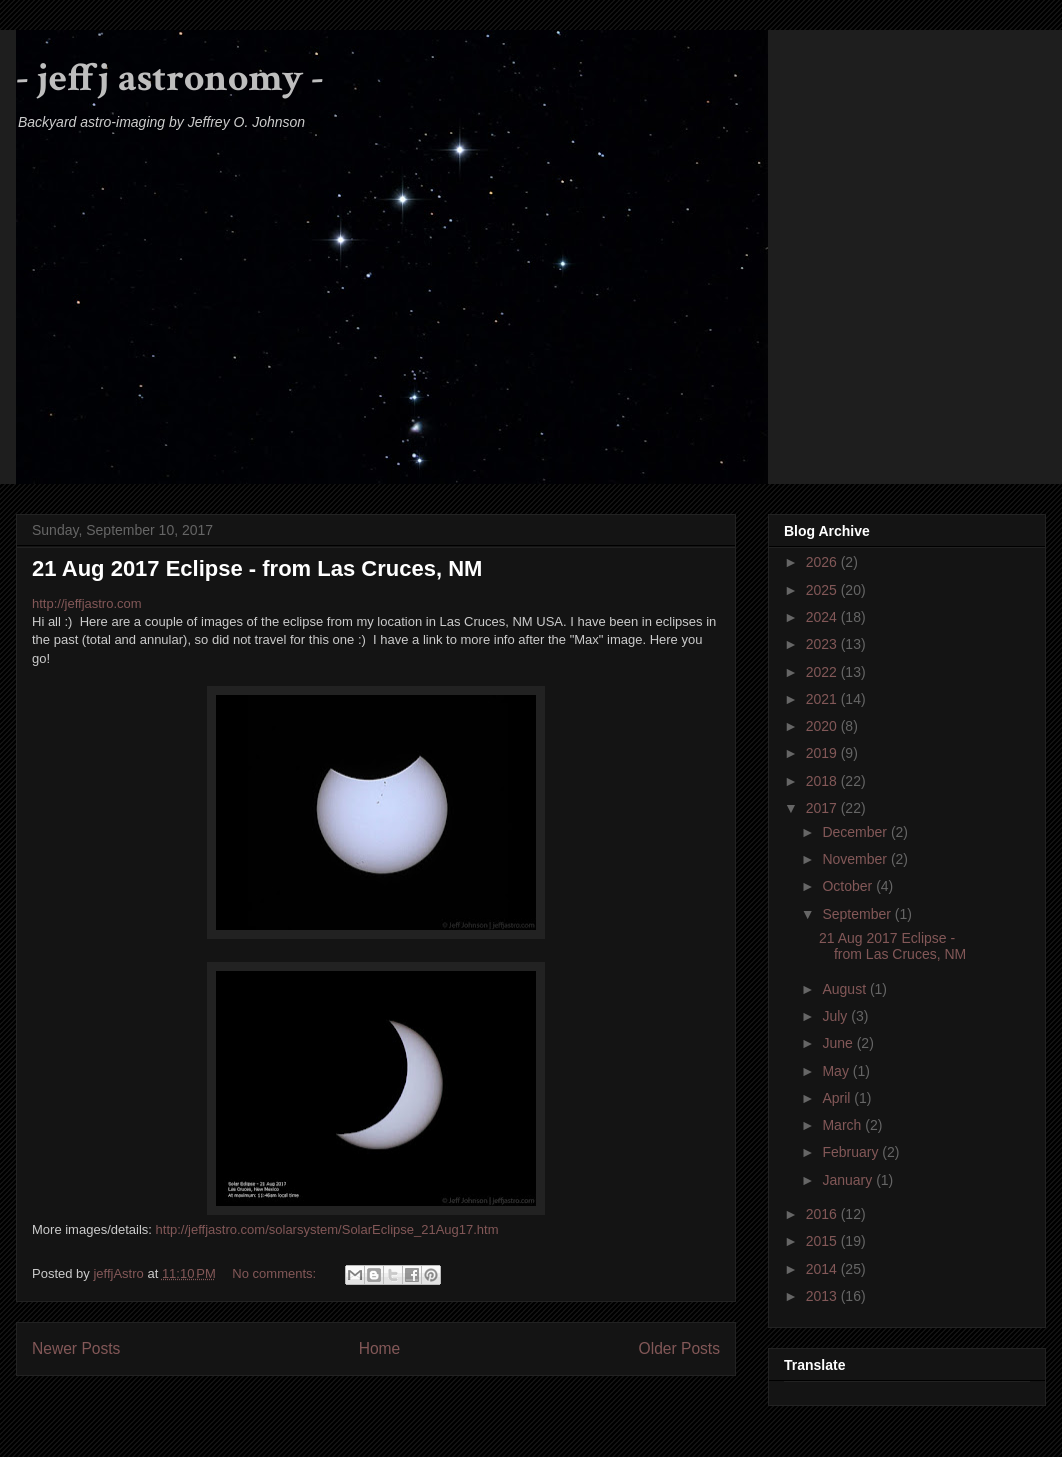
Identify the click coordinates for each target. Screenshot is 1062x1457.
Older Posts (679, 1348)
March (843, 1125)
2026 (823, 562)
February (852, 1152)
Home (380, 1348)
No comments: (275, 1273)
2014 (823, 1269)
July (836, 1016)
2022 (823, 672)
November (856, 859)
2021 (823, 699)
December (856, 832)
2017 (823, 808)
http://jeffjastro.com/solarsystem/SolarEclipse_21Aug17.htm (327, 1229)
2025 (823, 590)
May (837, 1071)
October (849, 886)
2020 (823, 726)
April (838, 1098)
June (839, 1043)
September (858, 914)
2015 (823, 1241)
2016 (823, 1214)
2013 (823, 1296)
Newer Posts (76, 1348)
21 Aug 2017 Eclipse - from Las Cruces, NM (257, 568)
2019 (823, 753)
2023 (823, 644)
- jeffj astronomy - (170, 78)
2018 (823, 781)
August (845, 989)
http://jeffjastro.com (87, 603)
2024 (823, 617)
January (849, 1180)
